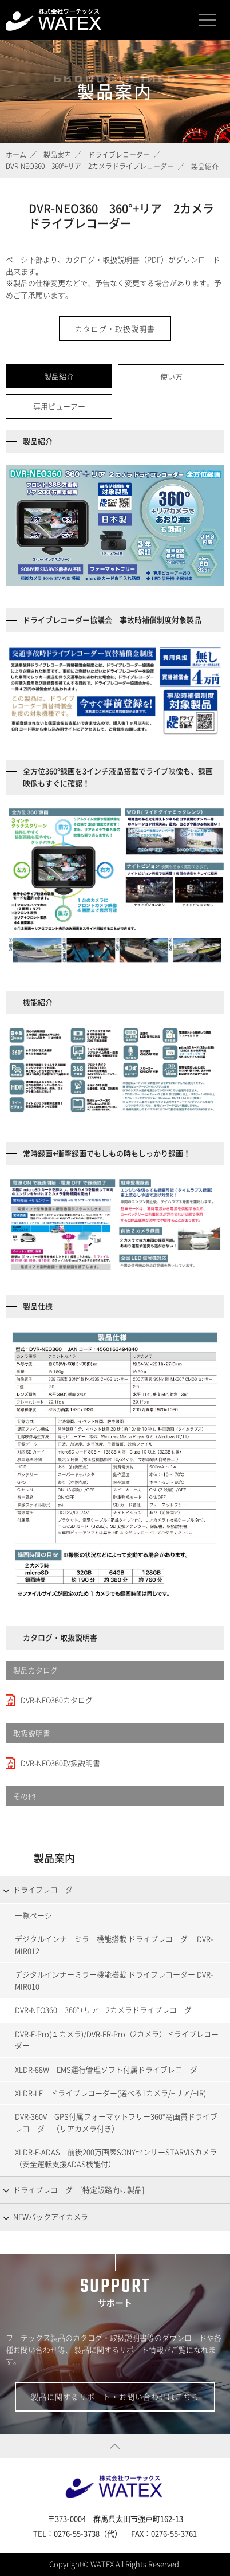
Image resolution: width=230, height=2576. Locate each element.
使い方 (171, 376)
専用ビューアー (59, 405)
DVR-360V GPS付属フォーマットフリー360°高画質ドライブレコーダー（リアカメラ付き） (116, 2122)
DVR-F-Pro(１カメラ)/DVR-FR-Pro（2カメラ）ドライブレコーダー (117, 2039)
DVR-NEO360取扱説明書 (60, 1762)
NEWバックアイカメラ (50, 2216)
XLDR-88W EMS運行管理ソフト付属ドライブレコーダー (110, 2069)
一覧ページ (33, 1915)
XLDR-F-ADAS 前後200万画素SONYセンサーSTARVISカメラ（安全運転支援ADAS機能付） (116, 2157)
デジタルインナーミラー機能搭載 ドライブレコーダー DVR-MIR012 (114, 1944)
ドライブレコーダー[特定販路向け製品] (78, 2189)
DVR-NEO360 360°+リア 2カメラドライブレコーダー (107, 2009)
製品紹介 (59, 376)
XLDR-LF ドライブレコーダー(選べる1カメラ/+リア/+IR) (110, 2092)
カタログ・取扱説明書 (115, 328)
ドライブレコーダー (46, 1889)
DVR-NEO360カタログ (57, 1699)
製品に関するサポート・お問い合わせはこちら (115, 2396)
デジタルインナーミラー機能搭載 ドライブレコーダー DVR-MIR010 (114, 1980)
